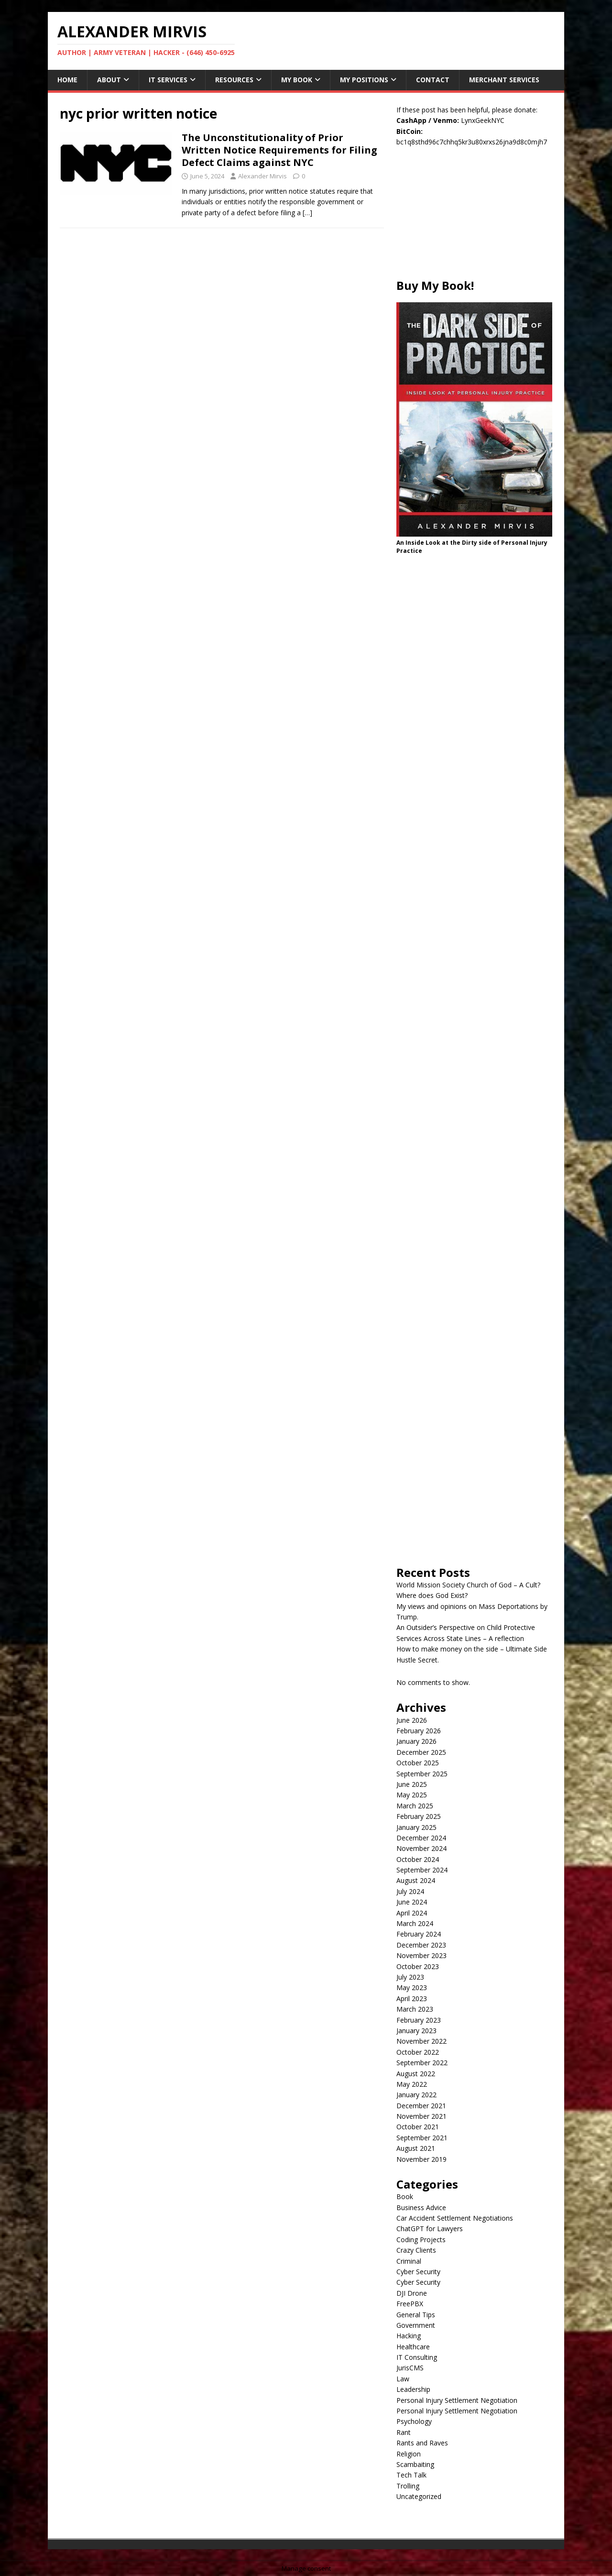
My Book (296, 79)
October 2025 (417, 1762)
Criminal (408, 2261)
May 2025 (411, 1794)
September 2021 (422, 2137)
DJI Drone (411, 2293)
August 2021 (415, 2148)
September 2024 (422, 1869)
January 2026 (416, 1741)
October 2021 (417, 2126)
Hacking (408, 2335)
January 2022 (416, 2094)
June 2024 (411, 1901)
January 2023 (416, 2030)
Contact (432, 79)
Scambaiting (415, 2464)
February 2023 (418, 2020)
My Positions (364, 79)
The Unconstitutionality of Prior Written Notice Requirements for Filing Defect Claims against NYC (279, 150)
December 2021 (421, 2105)
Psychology (414, 2421)
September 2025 (422, 1773)
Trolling (407, 2485)
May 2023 (411, 1987)
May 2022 (411, 2084)
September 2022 (422, 2062)
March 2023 (414, 2009)
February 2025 (418, 1816)
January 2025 (416, 1827)
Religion (408, 2453)
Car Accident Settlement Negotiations (454, 2218)
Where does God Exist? (432, 1595)
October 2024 (417, 1859)
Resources (234, 79)
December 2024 (421, 1837)
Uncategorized (418, 2496)
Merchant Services (504, 79)
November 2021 (421, 2116)
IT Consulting (416, 2357)
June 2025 (411, 1784)
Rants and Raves (422, 2442)
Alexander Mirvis (262, 176)
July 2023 (410, 1977)
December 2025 (421, 1752)
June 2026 (411, 1720)
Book (404, 2196)
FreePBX (409, 2303)
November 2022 (421, 2041)
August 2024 (415, 1880)
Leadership (413, 2389)
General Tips (415, 2314)
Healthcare (413, 2346)
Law (402, 2378)
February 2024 (418, 1933)
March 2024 (414, 1923)
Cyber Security (418, 2271)
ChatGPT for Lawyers (429, 2228)
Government (415, 2325)
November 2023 (421, 1955)
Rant (403, 2432)
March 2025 (414, 1805)
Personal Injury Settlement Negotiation (456, 2400)
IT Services (168, 79)
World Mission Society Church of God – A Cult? (468, 1584)
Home (67, 79)
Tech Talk (411, 2474)
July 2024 (410, 1891)
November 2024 (421, 1848)
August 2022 (415, 2073)
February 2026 (418, 1730)
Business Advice (421, 2207)
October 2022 (417, 2052)
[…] (307, 212)
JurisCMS (410, 2367)
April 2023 (411, 1998)
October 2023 (417, 1966)
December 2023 (421, 1944)
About (109, 79)
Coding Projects (421, 2239)
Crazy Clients (416, 2250)
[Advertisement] (474, 218)
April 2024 (411, 1912)
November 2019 (421, 2159)
